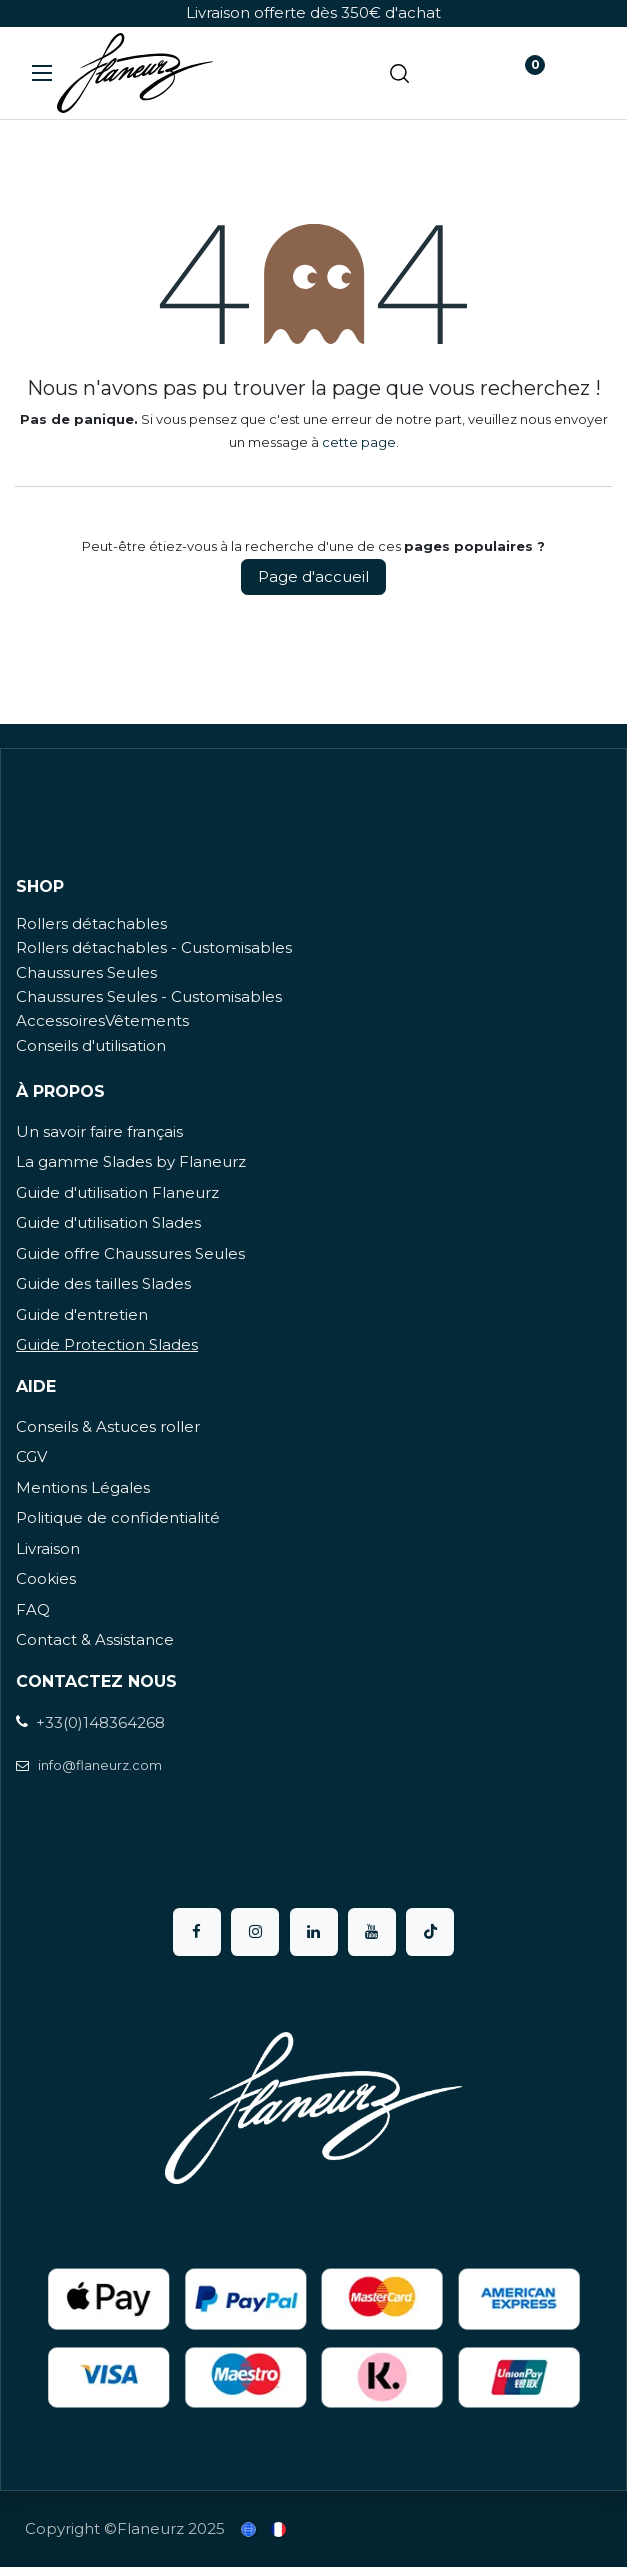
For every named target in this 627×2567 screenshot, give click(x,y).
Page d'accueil (313, 576)
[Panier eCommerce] (460, 73)
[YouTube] (372, 1932)
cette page (359, 442)
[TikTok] (430, 1932)
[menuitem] (250, 2529)
